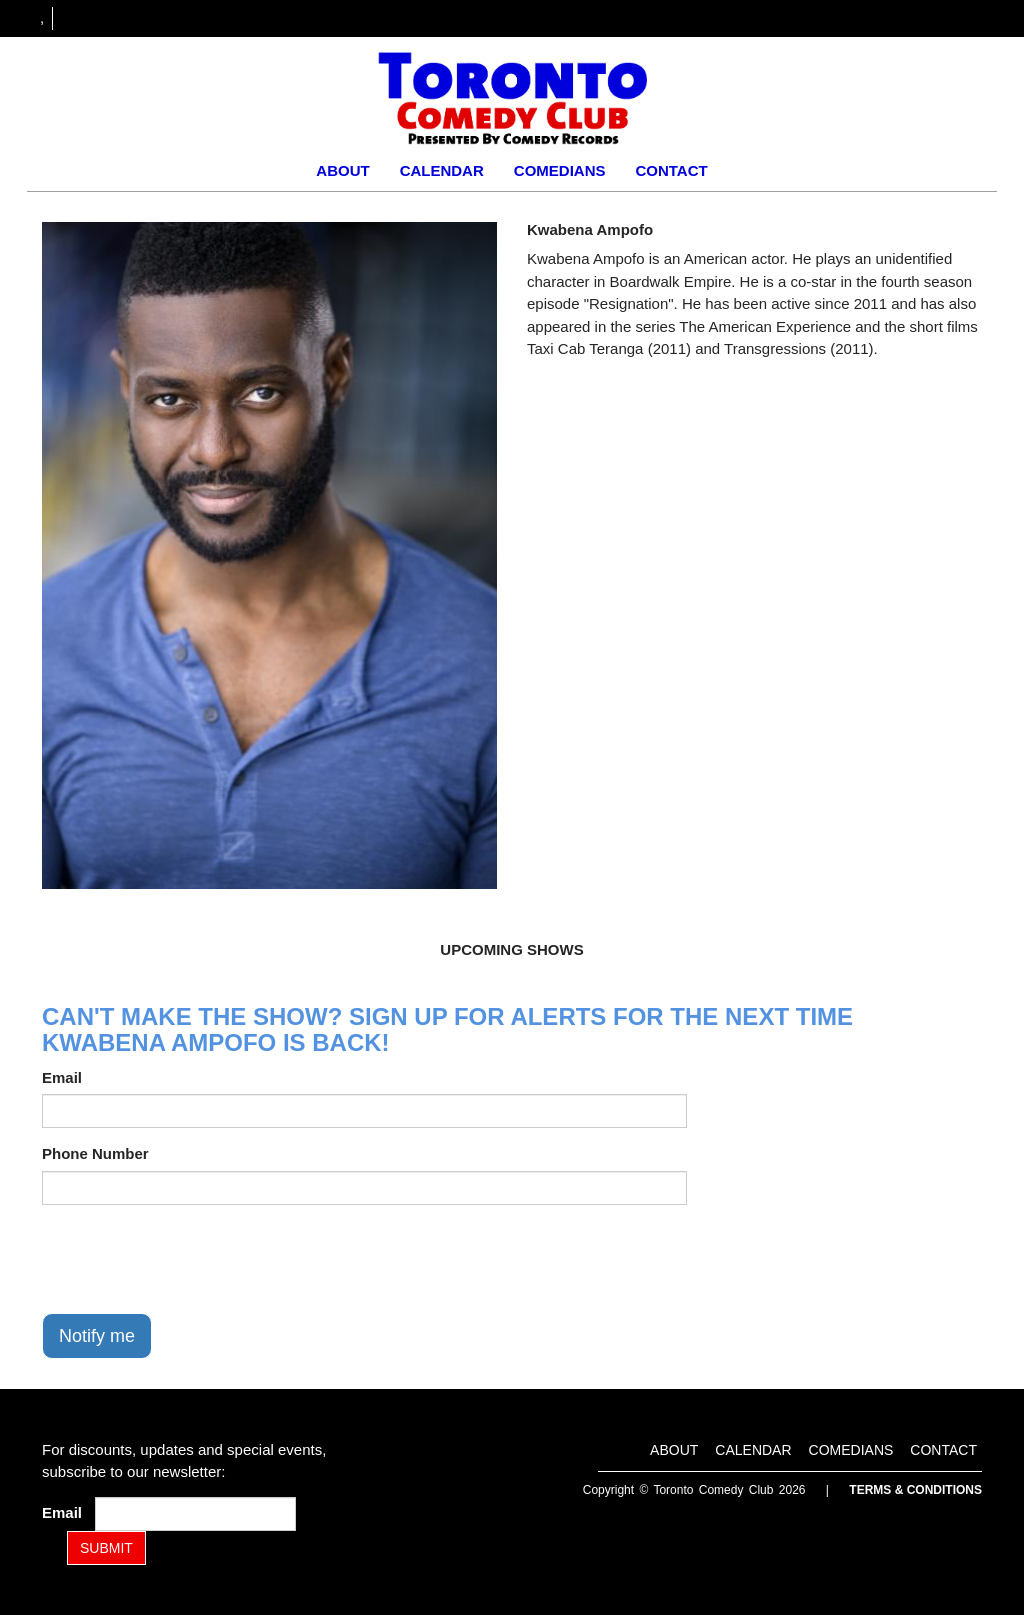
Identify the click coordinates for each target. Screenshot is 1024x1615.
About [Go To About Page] (342, 170)
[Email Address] (195, 1514)
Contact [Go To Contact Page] (671, 170)
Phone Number (95, 1153)
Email (62, 1077)
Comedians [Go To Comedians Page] (560, 170)
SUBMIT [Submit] (106, 1548)
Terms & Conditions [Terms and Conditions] (915, 1490)
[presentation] (194, 1259)
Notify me (97, 1336)
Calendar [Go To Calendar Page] (442, 170)
